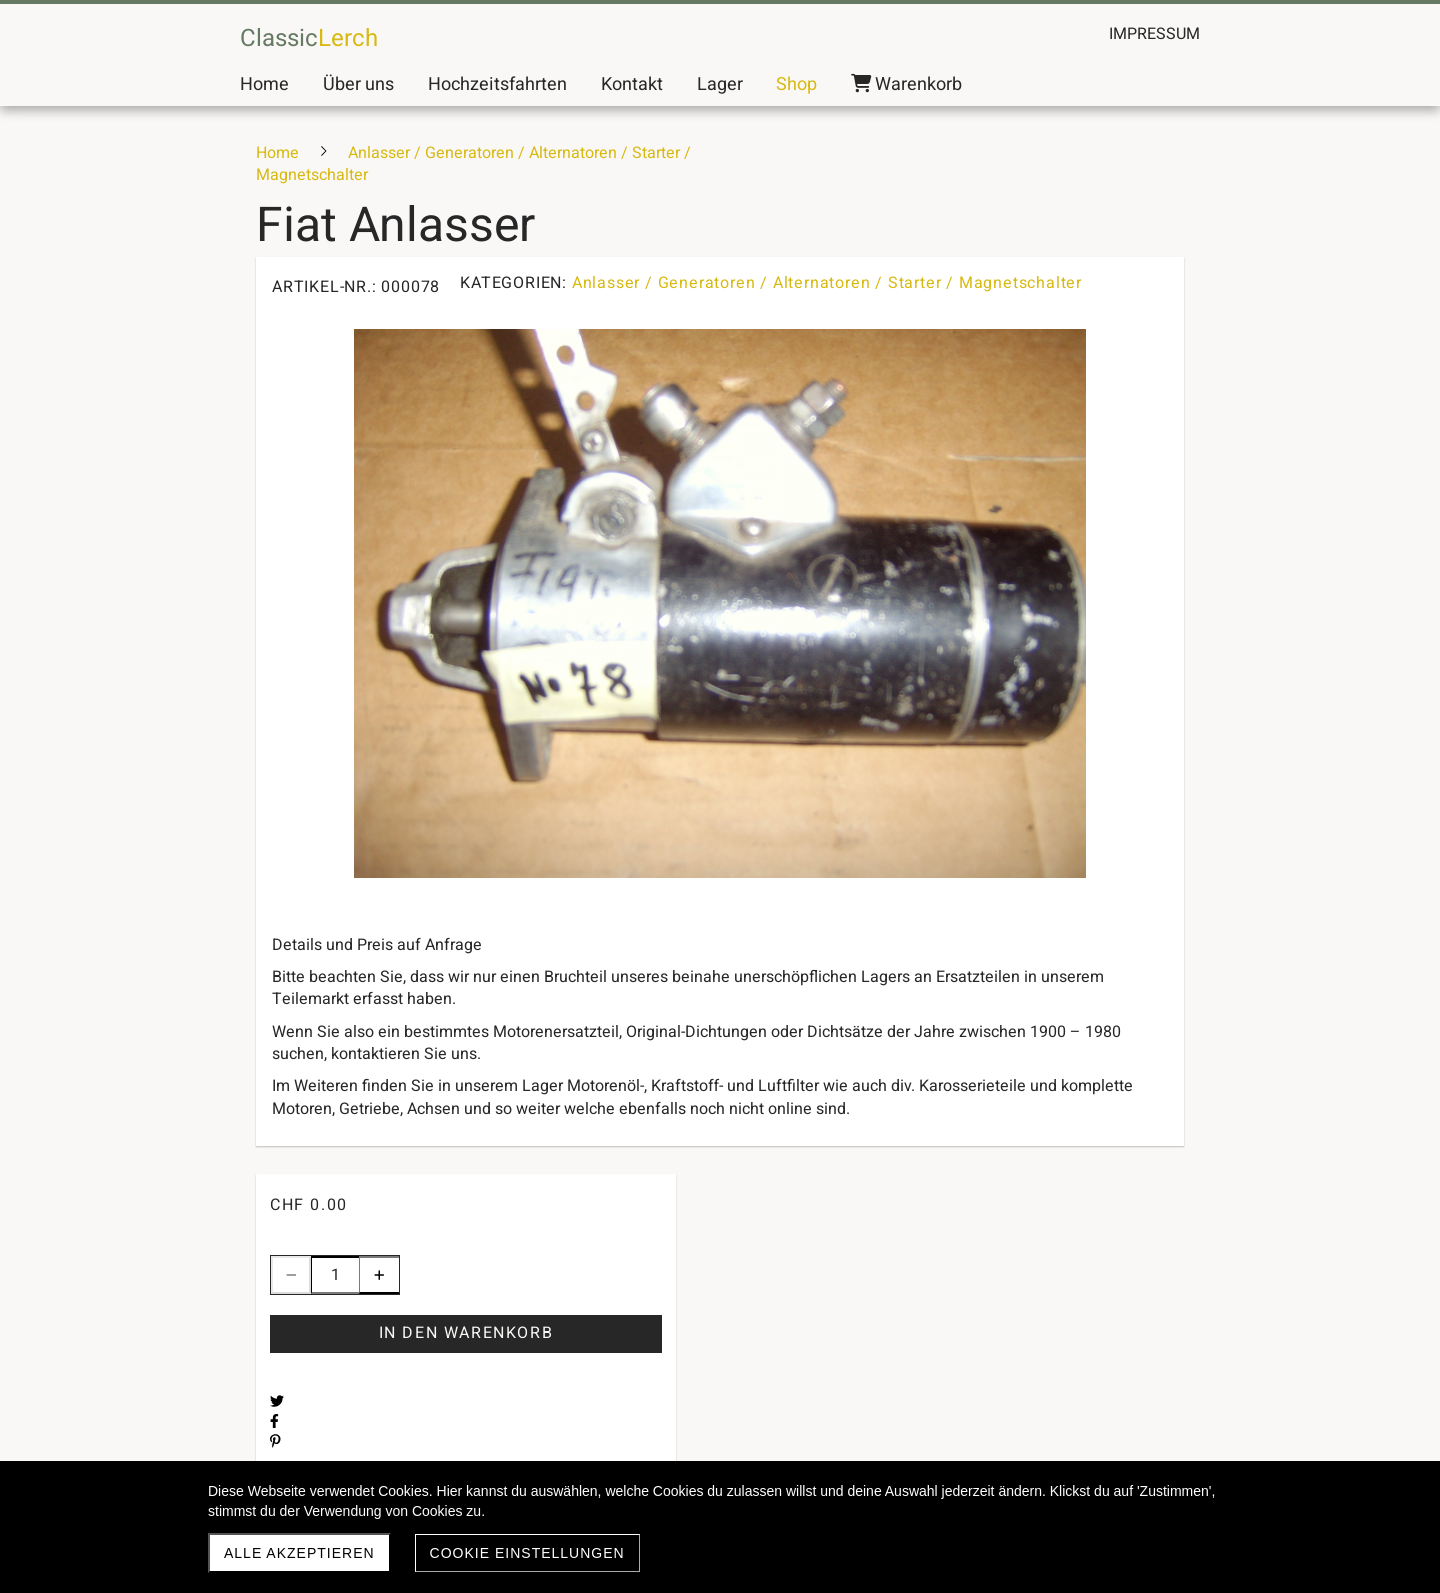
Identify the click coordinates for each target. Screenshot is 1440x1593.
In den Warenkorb (466, 1333)
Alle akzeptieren (299, 1553)
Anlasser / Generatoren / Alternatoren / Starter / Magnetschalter (827, 283)
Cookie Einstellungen (527, 1553)
